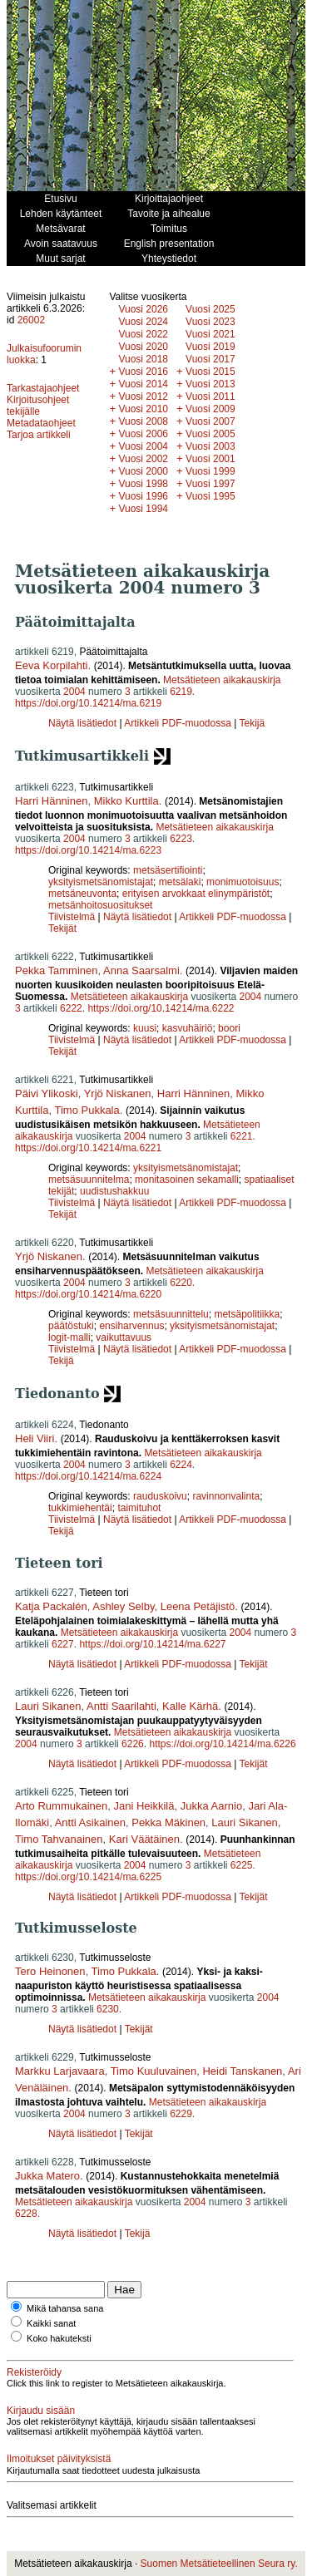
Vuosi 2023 (210, 322)
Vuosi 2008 (143, 421)
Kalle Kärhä (190, 1706)
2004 (74, 691)
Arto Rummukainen (61, 1806)
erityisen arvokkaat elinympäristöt (196, 893)
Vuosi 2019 (210, 346)
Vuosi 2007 (210, 421)
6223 (181, 839)
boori (229, 1028)
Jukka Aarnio (211, 1806)
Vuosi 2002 (143, 459)
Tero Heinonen (50, 1971)
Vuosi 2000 (143, 471)
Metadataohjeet (41, 423)
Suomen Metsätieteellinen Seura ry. (219, 2563)
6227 (63, 1644)
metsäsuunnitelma (88, 1179)
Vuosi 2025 (210, 309)
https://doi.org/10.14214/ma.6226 (222, 1744)
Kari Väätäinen (144, 1839)
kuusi (144, 1028)
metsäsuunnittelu (171, 1314)
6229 (181, 2114)
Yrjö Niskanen (117, 1093)
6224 (181, 1464)
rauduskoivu (160, 1496)
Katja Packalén (51, 1606)
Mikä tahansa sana (65, 2308)
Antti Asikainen (90, 1822)
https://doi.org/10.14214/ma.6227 (152, 1644)
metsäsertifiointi (167, 870)
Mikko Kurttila (126, 801)
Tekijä (252, 723)
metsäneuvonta (82, 893)
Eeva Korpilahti (51, 665)
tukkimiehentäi (80, 1508)
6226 (132, 1744)
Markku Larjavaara (60, 2071)
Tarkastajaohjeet (43, 388)
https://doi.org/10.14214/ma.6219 (88, 703)
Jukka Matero (47, 2176)
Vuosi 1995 (210, 496)
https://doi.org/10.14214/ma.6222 (160, 1008)
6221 (241, 1136)
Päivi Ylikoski (46, 1093)
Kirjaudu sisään (41, 2410)
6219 (181, 691)
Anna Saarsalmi (141, 970)
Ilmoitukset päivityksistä (59, 2459)
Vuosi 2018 (143, 359)
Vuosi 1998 (143, 484)
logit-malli (69, 1337)
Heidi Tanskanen (242, 2071)
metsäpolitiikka (247, 1314)
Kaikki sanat (51, 2323)
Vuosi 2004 (143, 446)
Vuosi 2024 (143, 322)
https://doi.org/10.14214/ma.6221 (88, 1148)
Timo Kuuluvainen (154, 2071)
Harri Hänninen (51, 801)
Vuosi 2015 (210, 371)
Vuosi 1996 (143, 496)
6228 (26, 2213)
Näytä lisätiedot (83, 723)
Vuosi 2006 (143, 434)
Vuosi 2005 (210, 434)
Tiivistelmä (71, 917)
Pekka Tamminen (56, 970)
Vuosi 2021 (210, 334)
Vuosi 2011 (210, 396)
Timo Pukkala (86, 1110)
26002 (31, 320)
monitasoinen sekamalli (187, 1179)
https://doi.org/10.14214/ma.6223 (88, 850)
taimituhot (139, 1508)
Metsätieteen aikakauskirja (221, 680)
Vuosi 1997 (210, 484)
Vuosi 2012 (143, 396)
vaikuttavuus (123, 1337)
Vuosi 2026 (143, 309)
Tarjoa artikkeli (39, 435)
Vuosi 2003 (210, 446)
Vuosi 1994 (143, 509)
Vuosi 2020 (143, 346)
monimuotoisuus (242, 882)
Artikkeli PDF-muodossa (177, 723)
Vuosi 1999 (210, 471)
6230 (108, 2009)
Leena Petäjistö (198, 1606)
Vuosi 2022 (143, 334)
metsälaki (180, 882)
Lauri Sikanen (48, 1706)
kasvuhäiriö (187, 1028)
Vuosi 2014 (143, 384)
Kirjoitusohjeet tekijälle (38, 405)
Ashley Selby (123, 1606)
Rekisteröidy (34, 2372)
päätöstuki (71, 1326)
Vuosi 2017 (210, 359)
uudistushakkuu (114, 1191)
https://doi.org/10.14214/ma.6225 (88, 1877)
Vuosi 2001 (210, 459)
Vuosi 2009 (210, 409)
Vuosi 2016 (143, 371)
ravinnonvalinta (226, 1496)
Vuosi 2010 (143, 409)
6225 (241, 1865)
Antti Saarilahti (121, 1706)
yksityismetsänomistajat (100, 882)
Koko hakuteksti (59, 2338)
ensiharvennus (131, 1326)
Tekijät (62, 928)
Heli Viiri (34, 1438)
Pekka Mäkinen (168, 1822)
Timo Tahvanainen (59, 1839)
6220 (181, 1282)
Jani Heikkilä (144, 1806)
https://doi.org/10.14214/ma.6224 (88, 1476)
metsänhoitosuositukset (100, 905)
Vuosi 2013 (210, 384)
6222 (71, 1008)
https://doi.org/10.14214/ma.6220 (88, 1294)
